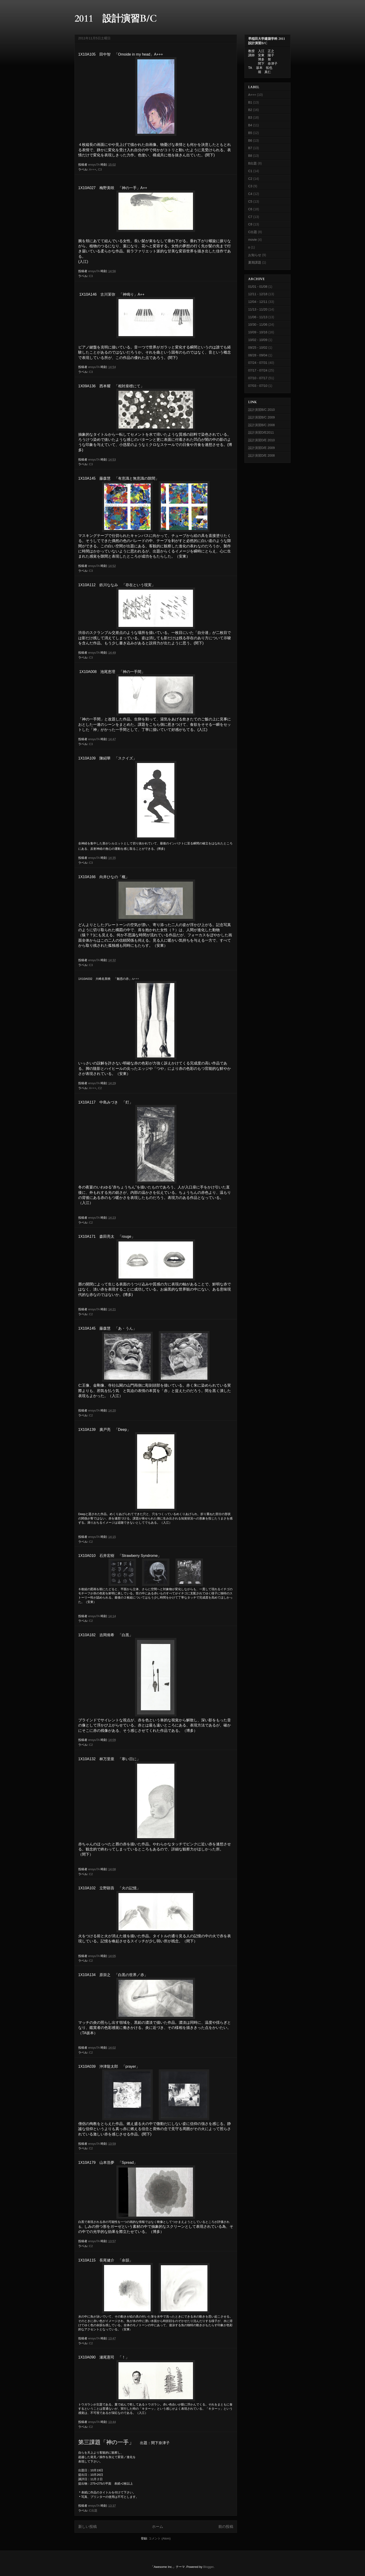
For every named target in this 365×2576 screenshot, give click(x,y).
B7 (250, 148)
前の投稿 (225, 2527)
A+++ (92, 169)
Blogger (208, 2567)
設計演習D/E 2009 (261, 448)
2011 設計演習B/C (115, 18)
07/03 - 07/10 (257, 386)
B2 (250, 110)
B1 (250, 102)
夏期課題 (254, 262)
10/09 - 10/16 (257, 332)
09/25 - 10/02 (257, 347)
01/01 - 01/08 (257, 286)
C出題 (93, 2510)
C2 (100, 1088)
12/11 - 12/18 (257, 294)
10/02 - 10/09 (257, 340)
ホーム (157, 2527)
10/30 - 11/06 (257, 324)
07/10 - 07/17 (257, 378)
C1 (250, 171)
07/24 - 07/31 (257, 363)
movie (252, 239)
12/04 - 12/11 (257, 302)
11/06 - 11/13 (257, 317)
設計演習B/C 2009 (261, 417)
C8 (250, 224)
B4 (250, 125)
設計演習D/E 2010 (261, 440)
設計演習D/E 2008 (261, 455)
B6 (250, 140)
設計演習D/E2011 (261, 432)
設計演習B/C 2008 (261, 425)
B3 (250, 117)
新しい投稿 (87, 2527)
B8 (250, 155)
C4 (250, 194)
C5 (250, 201)
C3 (100, 169)
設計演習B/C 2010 (261, 409)
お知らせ (254, 255)
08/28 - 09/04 (257, 355)
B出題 (252, 163)
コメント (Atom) (160, 2538)
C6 (250, 209)
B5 (250, 133)
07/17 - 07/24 (257, 370)
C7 (250, 217)
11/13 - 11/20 (257, 309)
